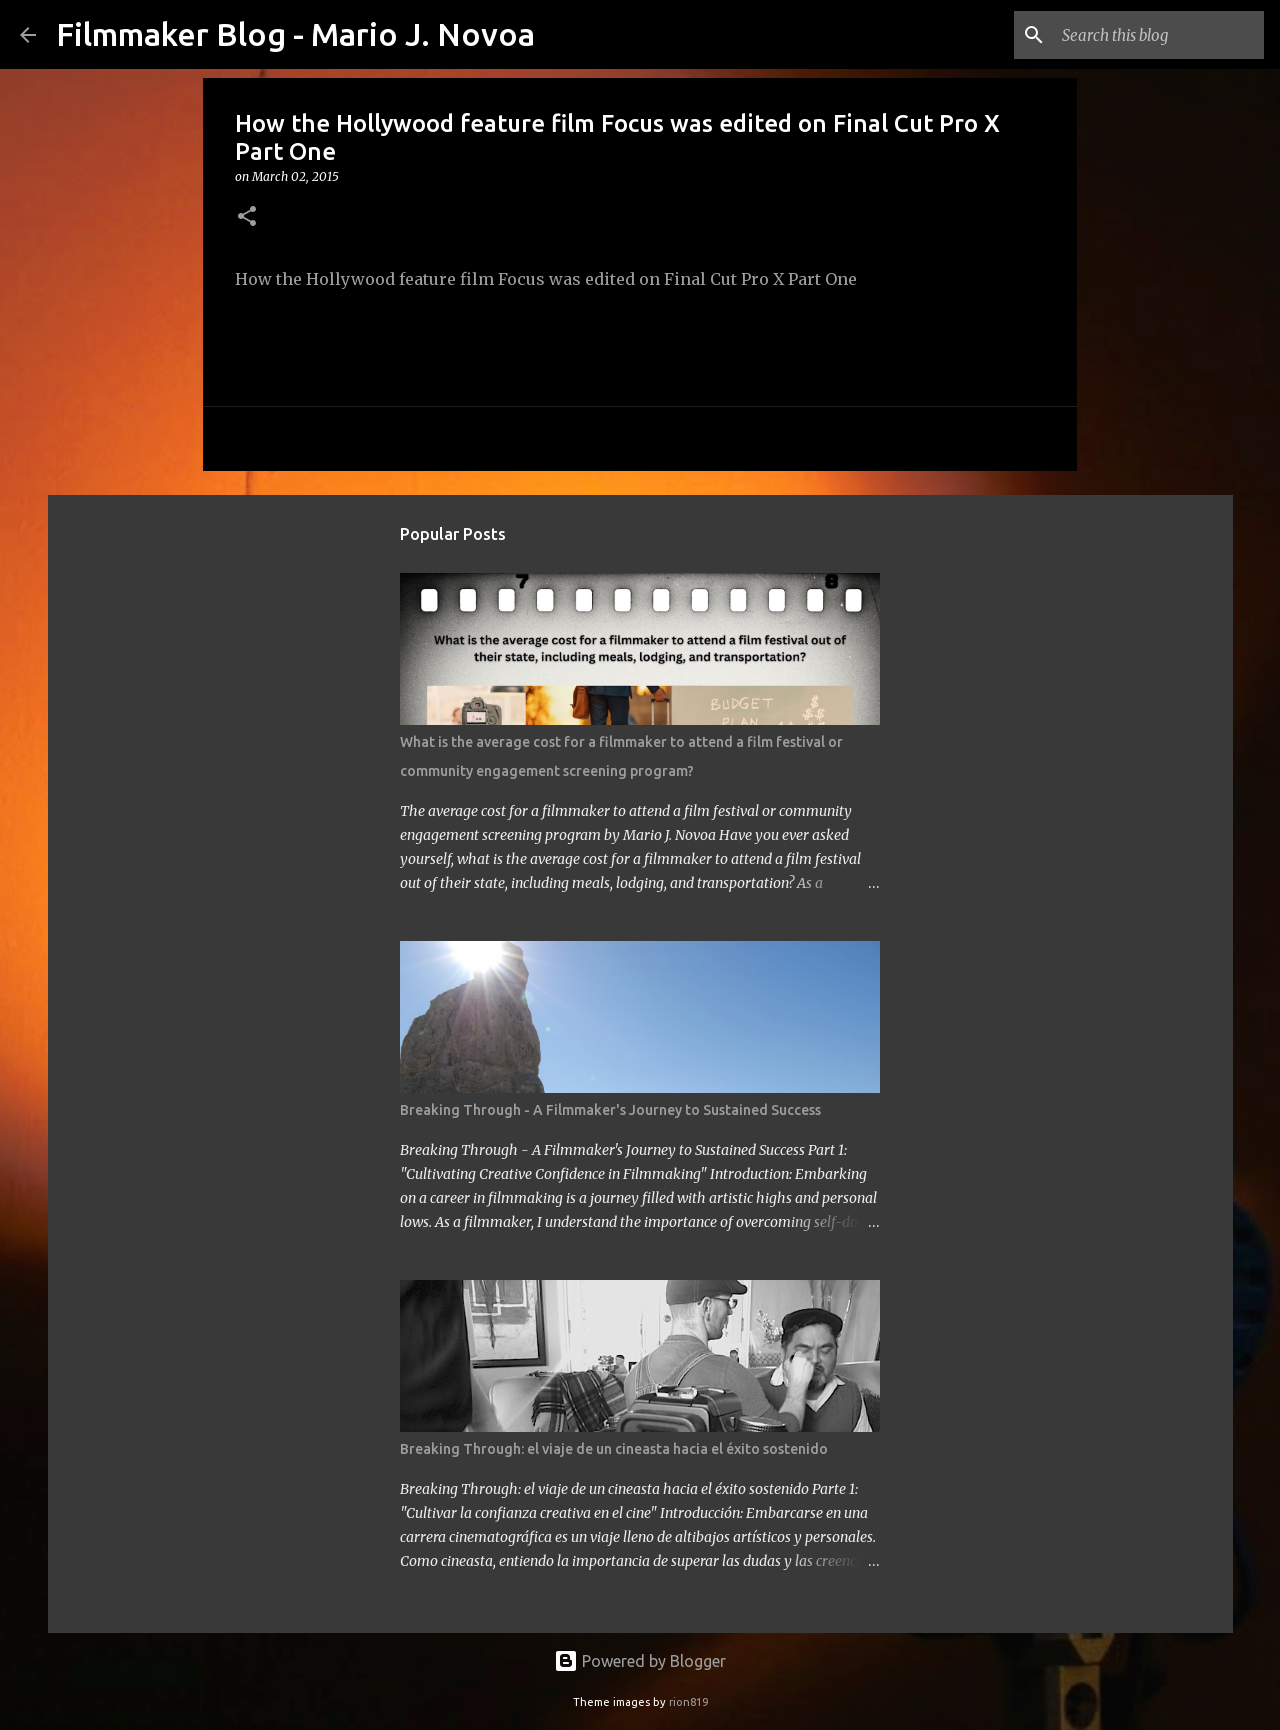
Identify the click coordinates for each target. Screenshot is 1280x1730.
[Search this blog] (1159, 35)
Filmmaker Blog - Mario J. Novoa (295, 34)
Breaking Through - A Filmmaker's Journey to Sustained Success (610, 1110)
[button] (247, 217)
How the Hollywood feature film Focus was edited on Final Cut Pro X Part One (546, 279)
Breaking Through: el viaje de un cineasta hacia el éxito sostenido (614, 1449)
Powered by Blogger (640, 1661)
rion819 (688, 1702)
